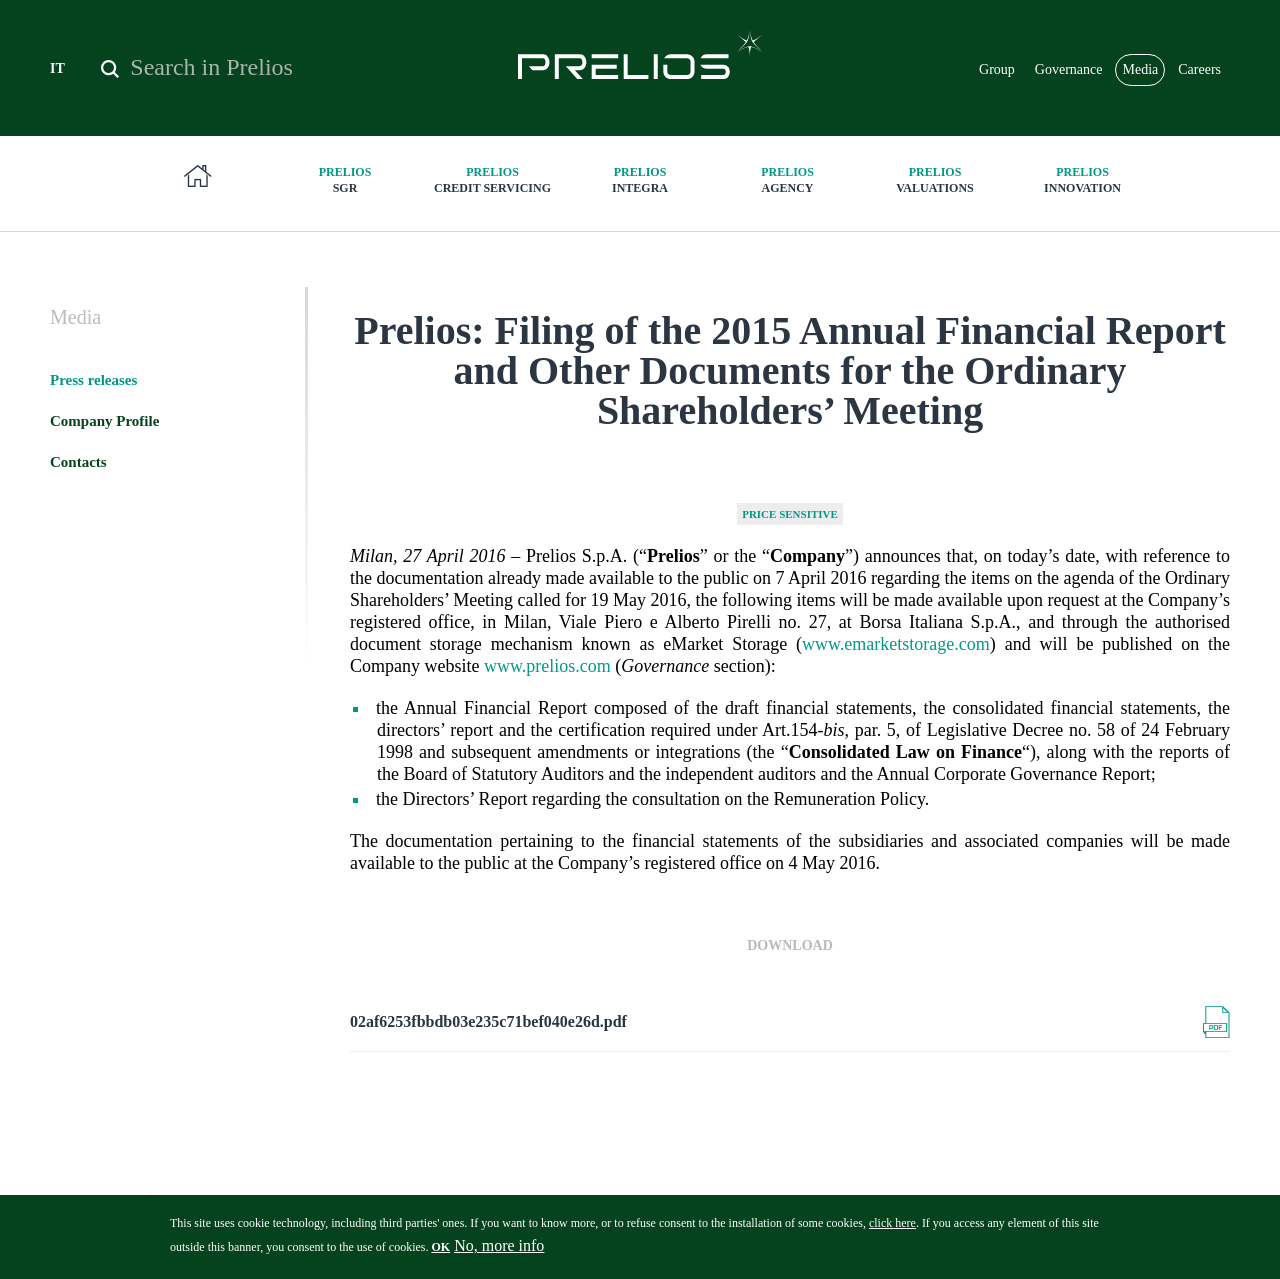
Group (997, 69)
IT (57, 68)
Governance (1069, 69)
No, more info (499, 1252)
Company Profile (104, 421)
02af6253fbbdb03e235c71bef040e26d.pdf (488, 1021)
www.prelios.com (547, 666)
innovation (1083, 179)
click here (892, 1230)
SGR (345, 179)
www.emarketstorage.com (896, 644)
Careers (1199, 69)
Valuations (935, 179)
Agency (788, 179)
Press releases (93, 380)
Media (1140, 69)
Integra (640, 179)
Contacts (78, 462)
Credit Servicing (493, 179)
